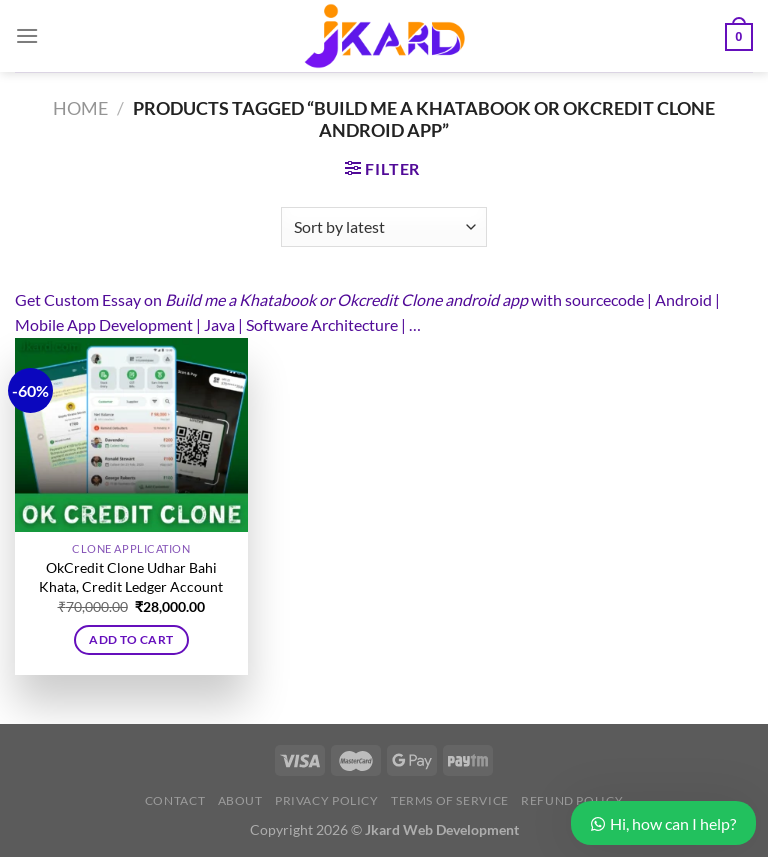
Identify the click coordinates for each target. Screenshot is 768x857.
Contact (175, 800)
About (240, 800)
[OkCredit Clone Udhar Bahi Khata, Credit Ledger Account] (131, 435)
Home (80, 108)
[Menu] (27, 35)
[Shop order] (383, 227)
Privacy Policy (327, 800)
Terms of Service (450, 800)
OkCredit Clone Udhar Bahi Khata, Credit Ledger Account (131, 577)
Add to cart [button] (131, 639)
